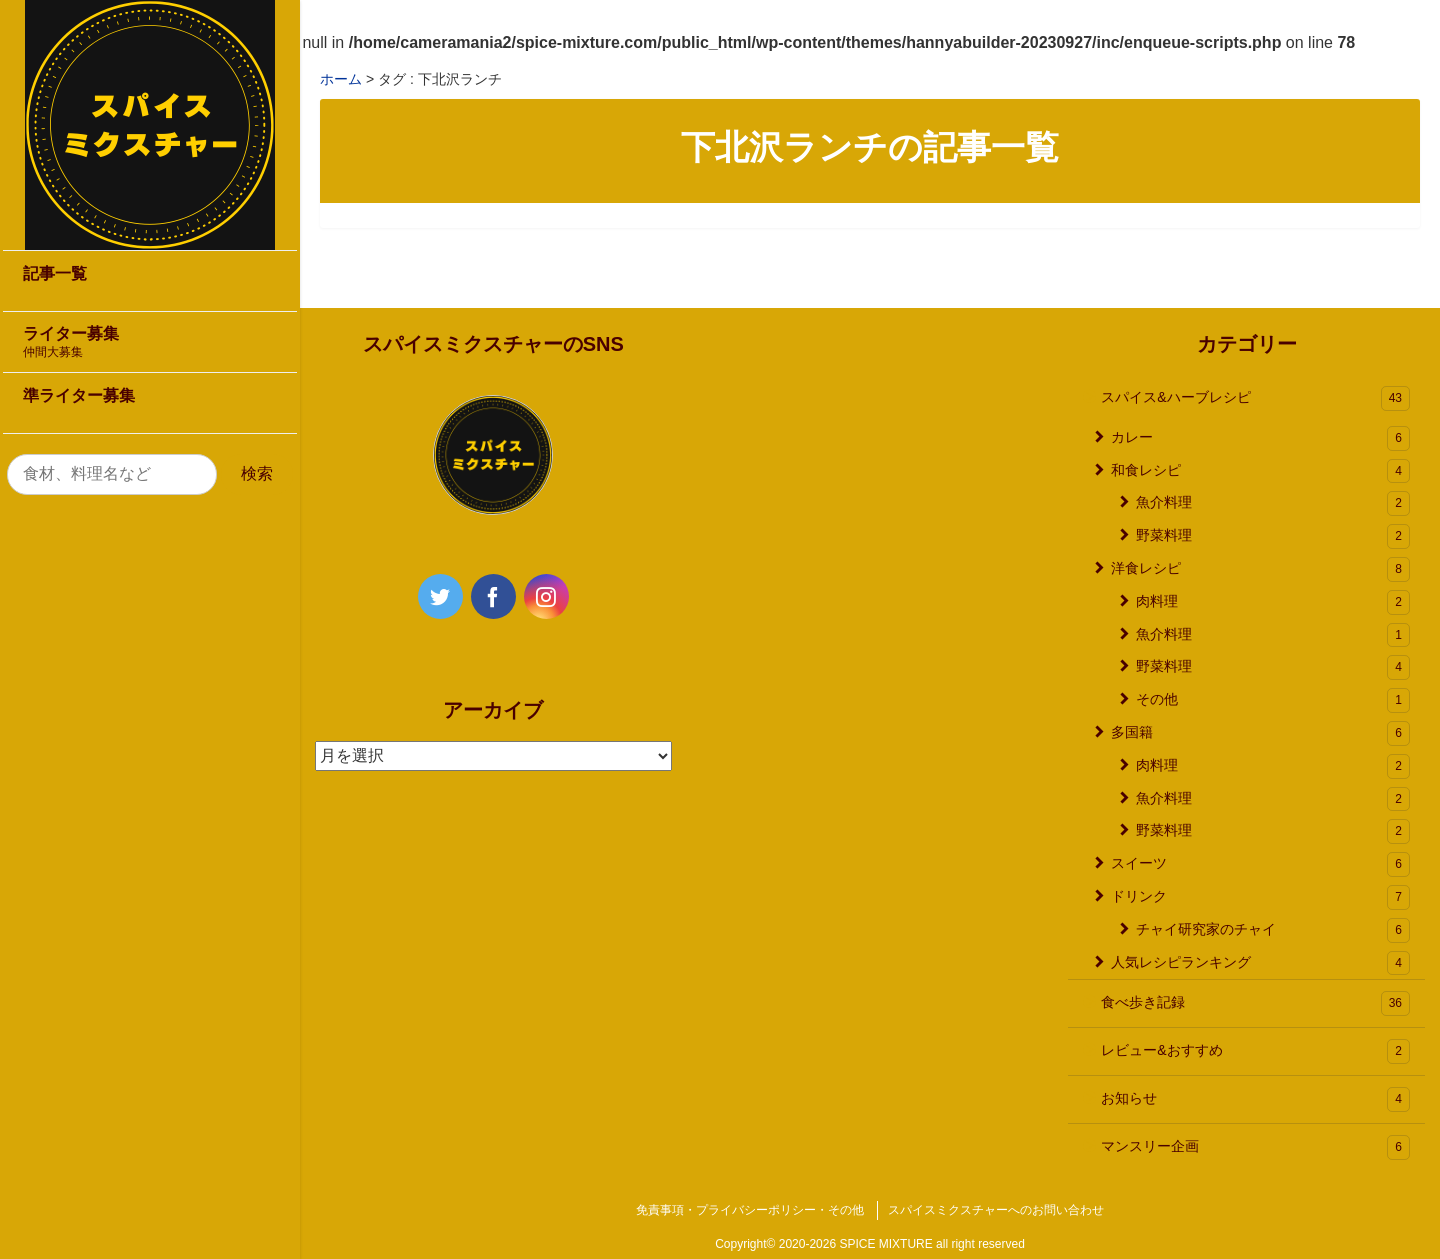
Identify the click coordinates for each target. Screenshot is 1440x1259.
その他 (1273, 700)
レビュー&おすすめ (1255, 1051)
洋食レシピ (1260, 569)
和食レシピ (1260, 471)
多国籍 (1260, 733)
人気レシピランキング (1260, 963)
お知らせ (1255, 1099)
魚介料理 (1273, 503)
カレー (1260, 438)
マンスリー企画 (1255, 1147)
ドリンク (1260, 897)
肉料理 (1273, 602)
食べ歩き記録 (1255, 1003)
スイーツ (1260, 864)
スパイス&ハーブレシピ (1255, 398)
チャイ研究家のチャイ (1273, 930)
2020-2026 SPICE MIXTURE (856, 1244)
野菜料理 (1273, 536)
